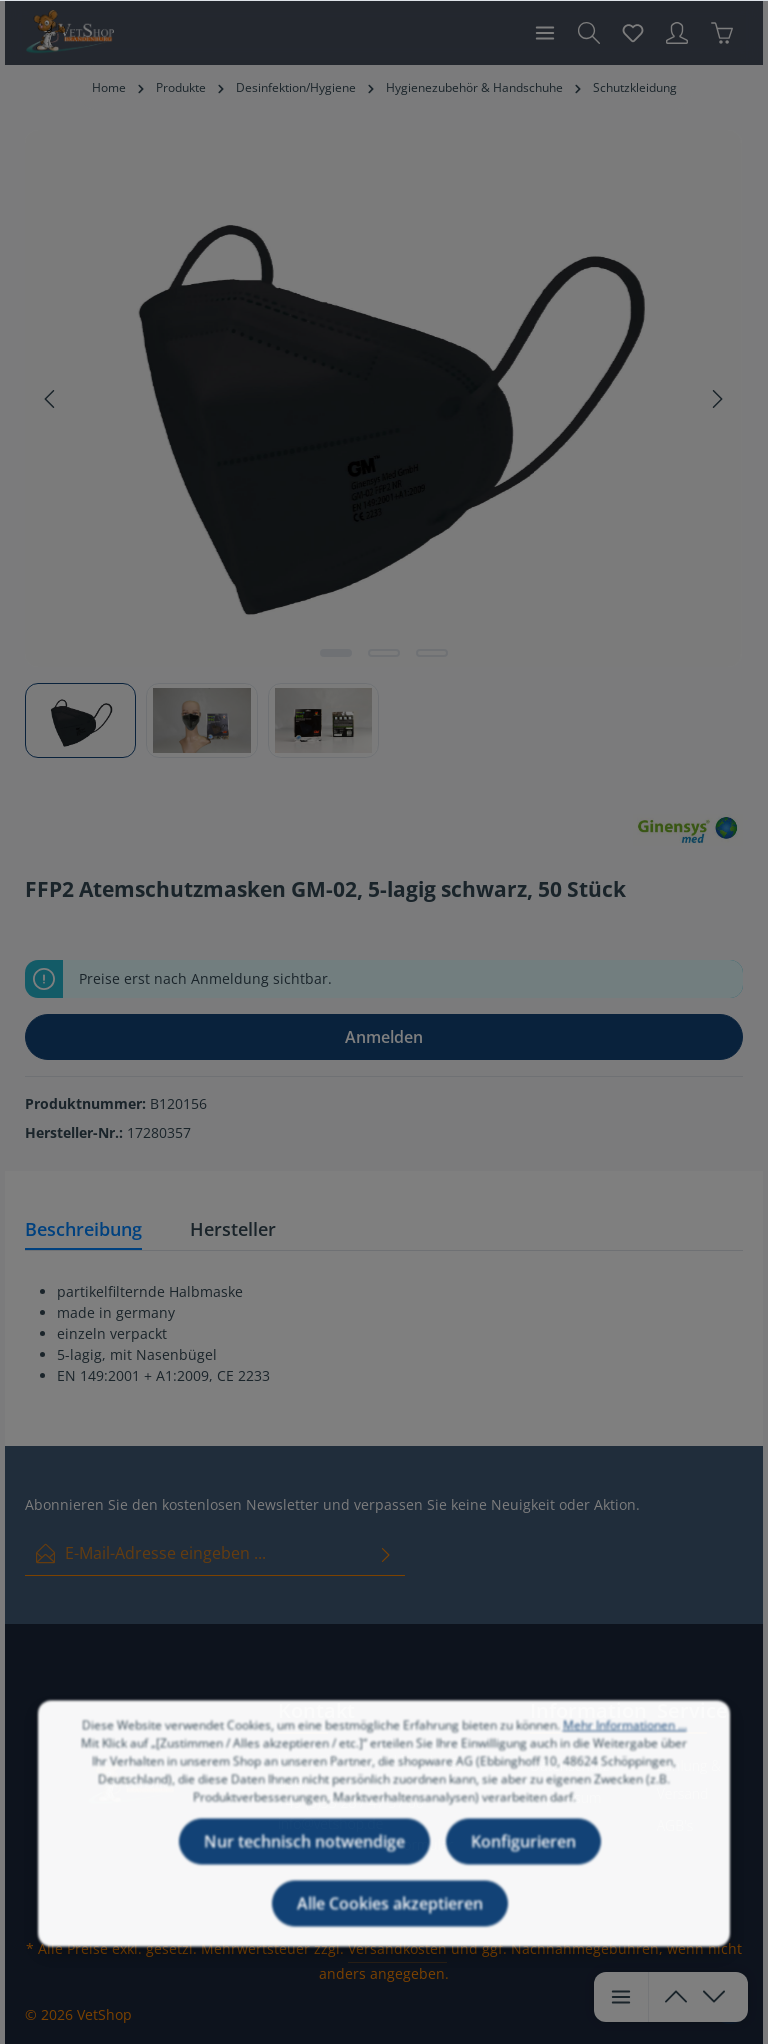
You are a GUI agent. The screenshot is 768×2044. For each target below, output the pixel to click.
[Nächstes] (716, 399)
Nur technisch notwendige (304, 1861)
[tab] (83, 1230)
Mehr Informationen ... (625, 1744)
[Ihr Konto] (677, 33)
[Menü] (545, 33)
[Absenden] (386, 1553)
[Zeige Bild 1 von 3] (336, 653)
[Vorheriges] (51, 399)
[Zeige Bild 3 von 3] (432, 653)
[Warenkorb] (722, 33)
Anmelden (384, 1037)
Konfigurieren (523, 1861)
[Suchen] (589, 33)
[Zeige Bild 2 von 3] (384, 653)
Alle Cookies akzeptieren (390, 1923)
